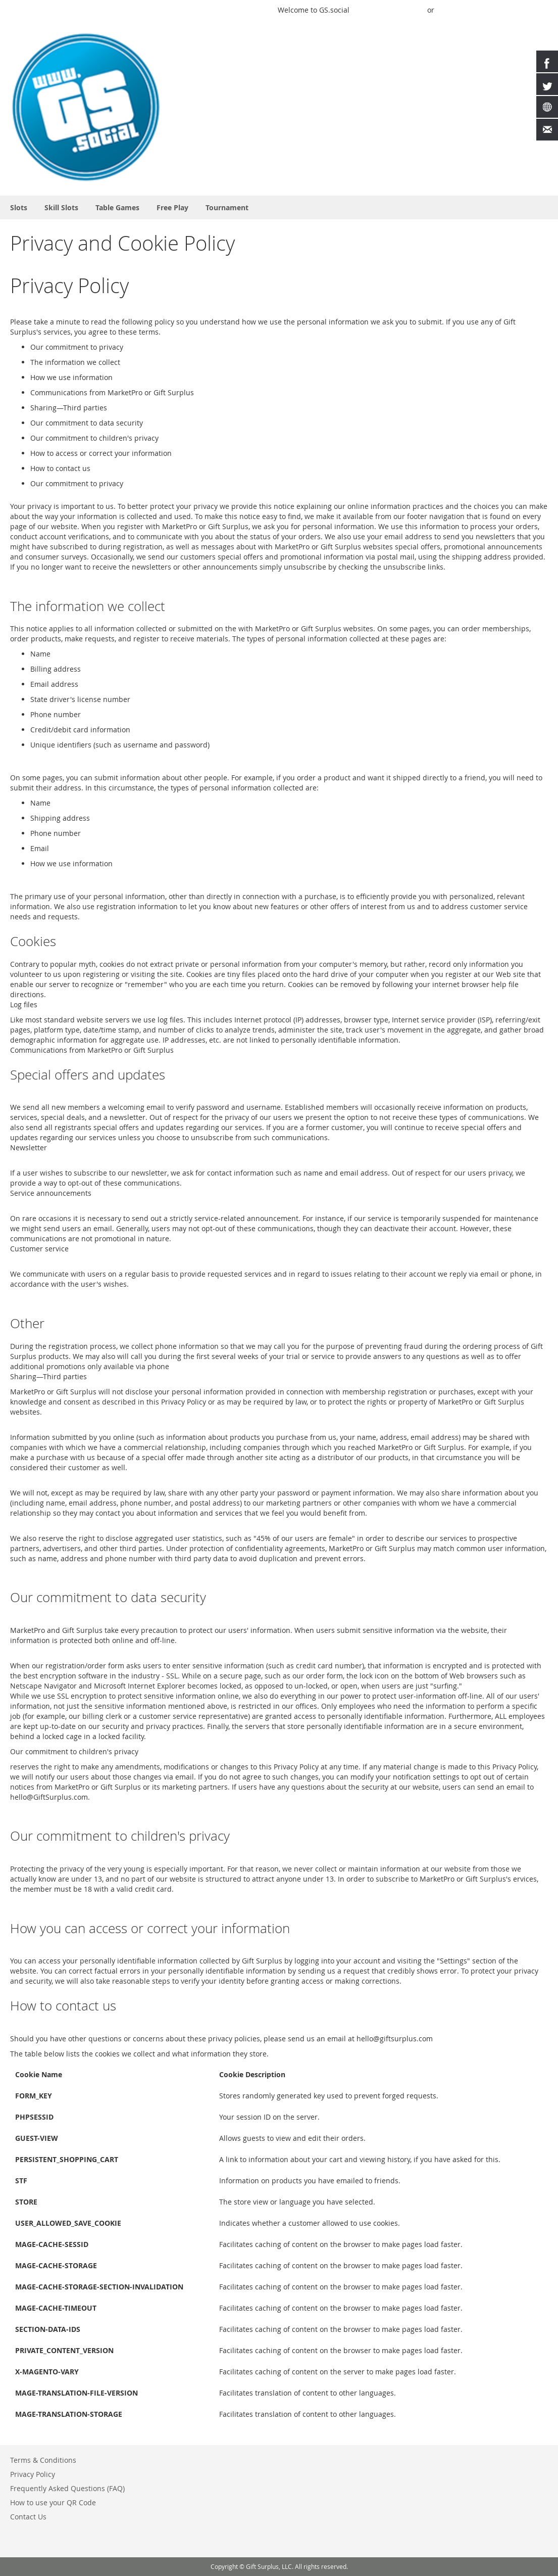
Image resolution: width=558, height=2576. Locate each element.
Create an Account (517, 10)
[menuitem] (18, 207)
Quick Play (374, 10)
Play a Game (249, 10)
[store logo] (86, 107)
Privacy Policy (32, 2474)
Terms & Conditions (43, 2460)
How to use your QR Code (53, 2502)
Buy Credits (458, 10)
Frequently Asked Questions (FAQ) (67, 2488)
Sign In (411, 10)
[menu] (279, 207)
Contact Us (28, 2516)
